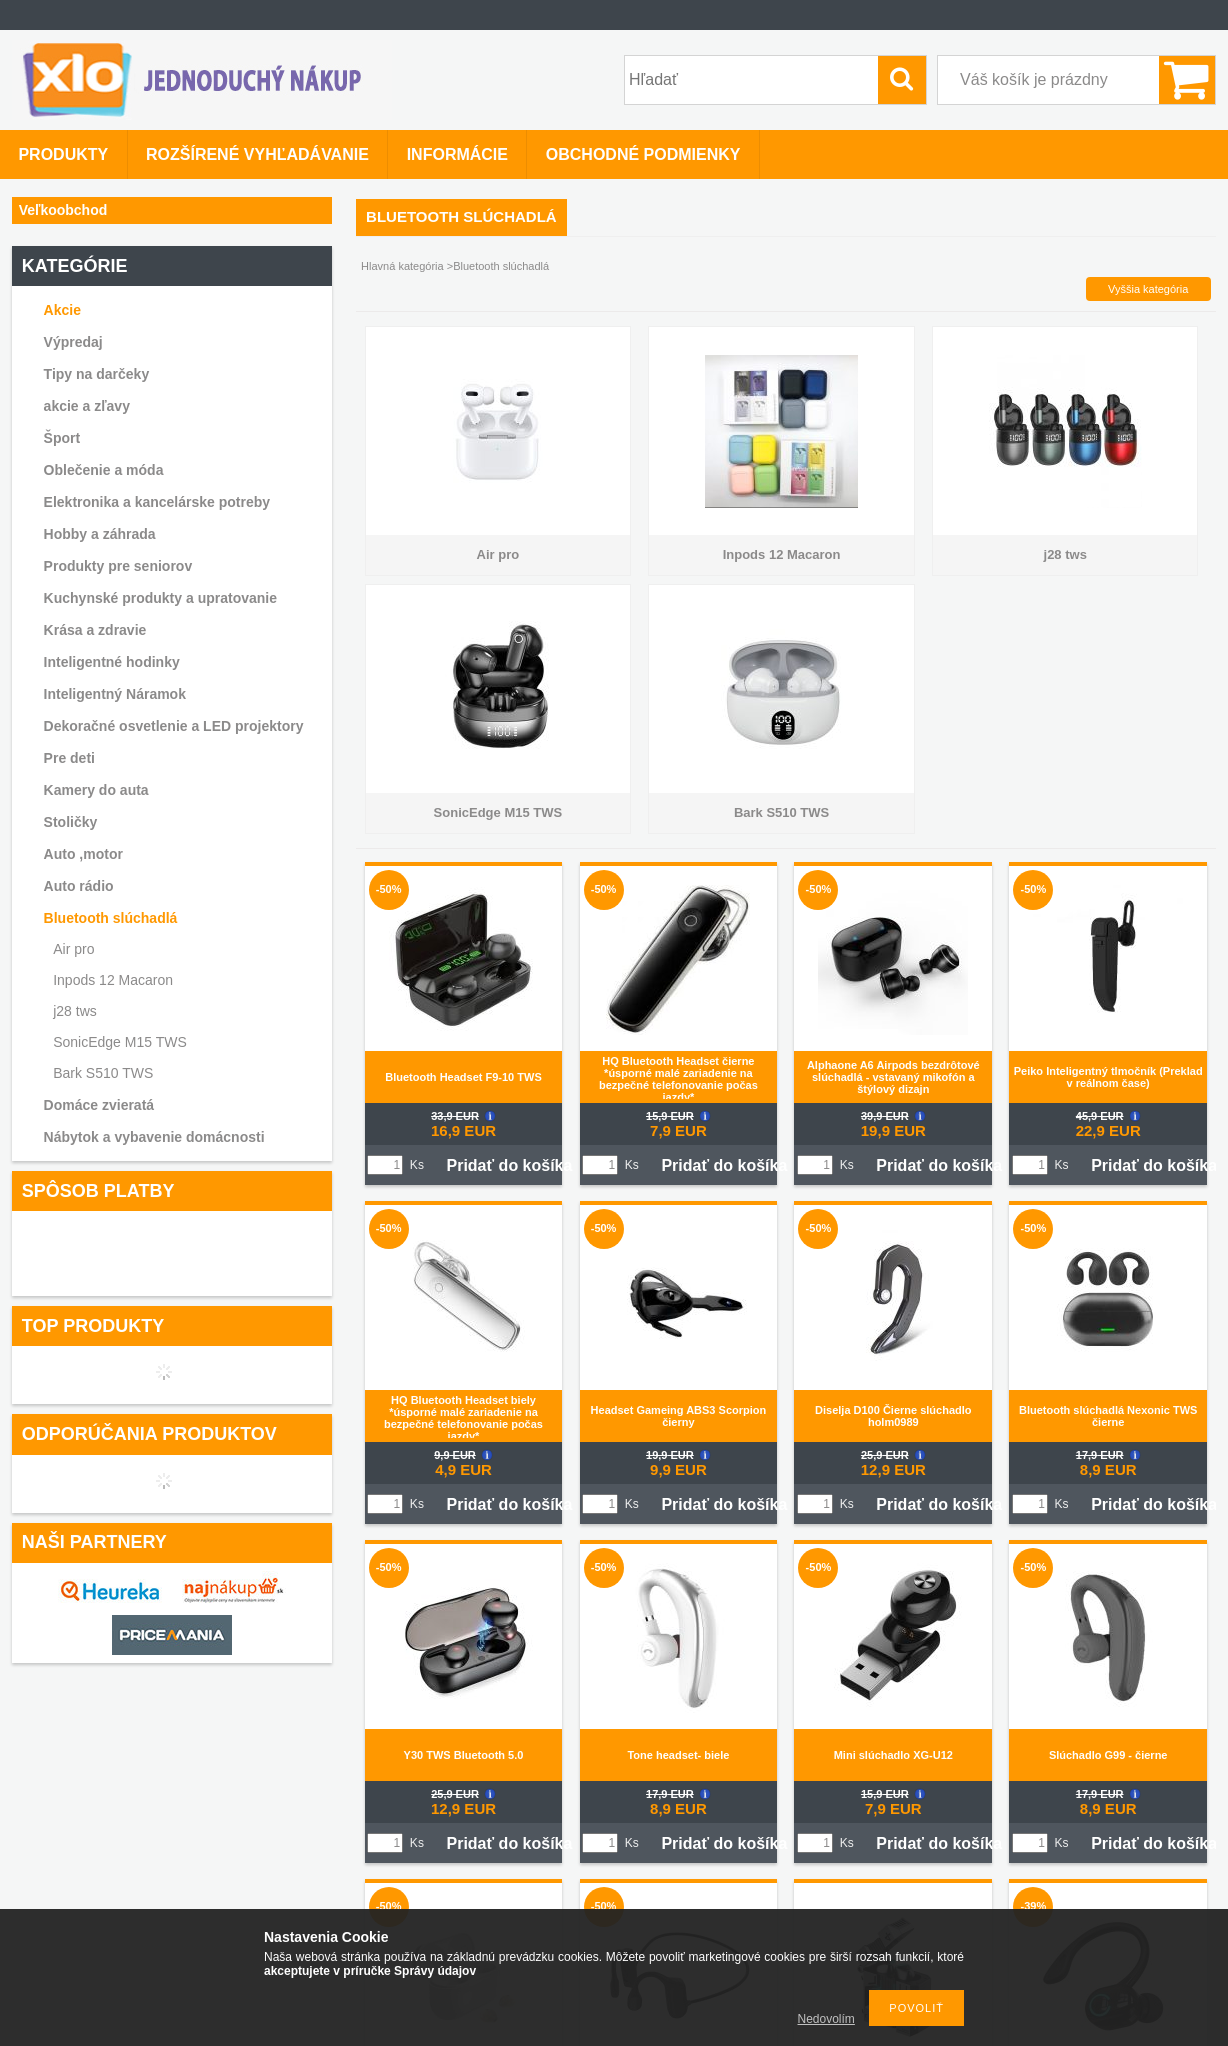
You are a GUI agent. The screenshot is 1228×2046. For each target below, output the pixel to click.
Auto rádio (79, 886)
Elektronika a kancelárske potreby (157, 502)
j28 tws (75, 1011)
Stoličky (71, 822)
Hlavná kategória (402, 266)
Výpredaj (73, 342)
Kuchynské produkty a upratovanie (160, 598)
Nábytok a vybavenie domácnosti (154, 1137)
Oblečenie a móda (104, 470)
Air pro (73, 949)
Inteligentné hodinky (112, 662)
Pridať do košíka (509, 1165)
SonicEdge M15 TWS (120, 1042)
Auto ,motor (83, 854)
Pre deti (69, 758)
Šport (62, 438)
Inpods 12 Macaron (113, 980)
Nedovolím (826, 2019)
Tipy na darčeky (97, 374)
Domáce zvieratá (99, 1105)
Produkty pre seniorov (118, 566)
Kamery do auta (96, 790)
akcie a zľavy (87, 406)
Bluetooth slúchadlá (111, 918)
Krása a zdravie (95, 630)
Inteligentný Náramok (115, 694)
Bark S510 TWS (103, 1073)
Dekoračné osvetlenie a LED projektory (174, 726)
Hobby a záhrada (100, 534)
